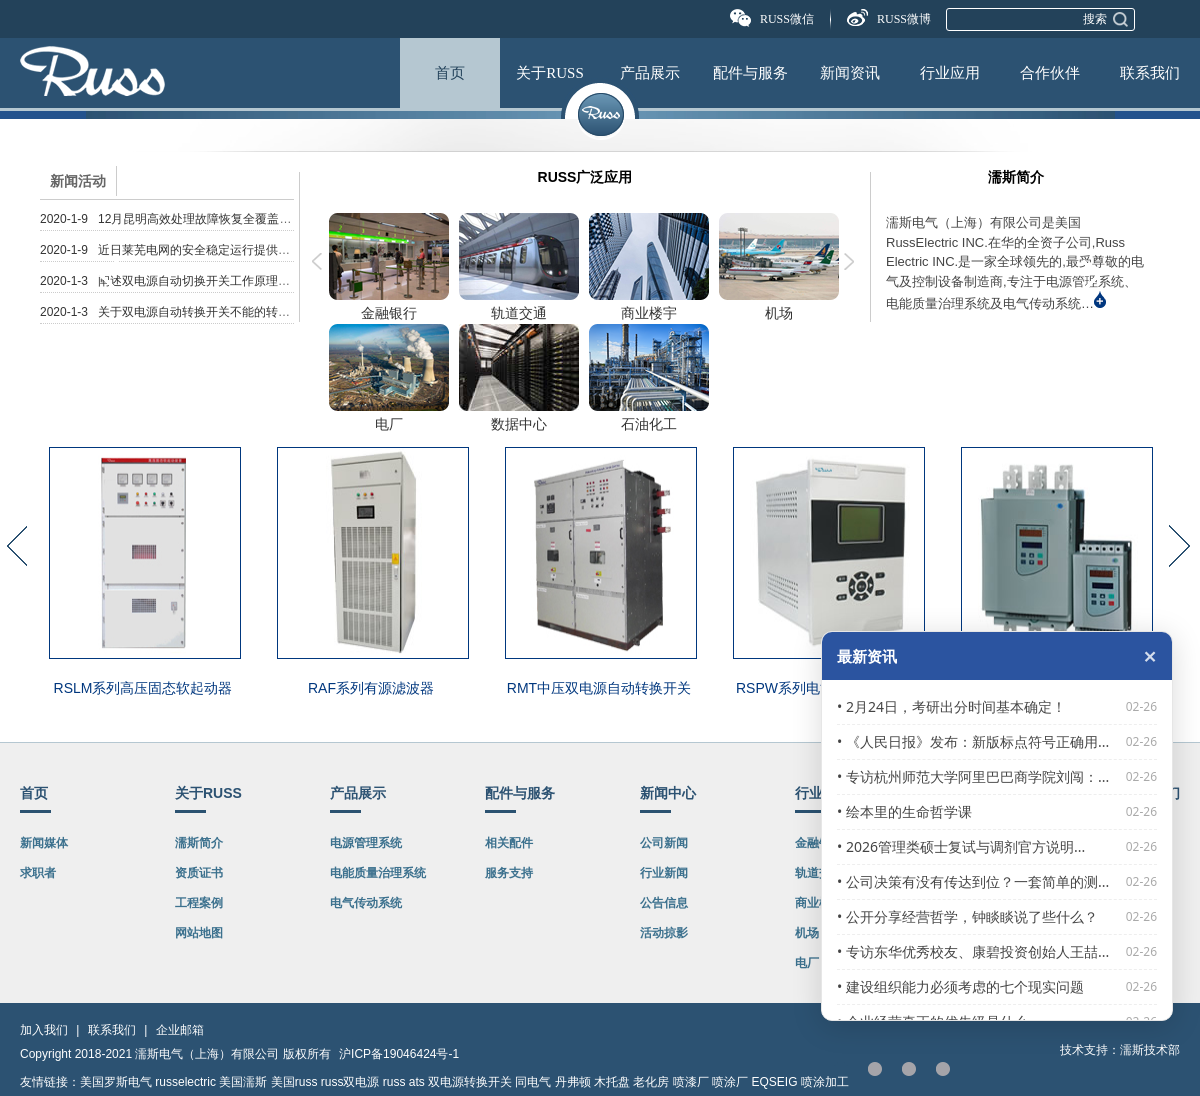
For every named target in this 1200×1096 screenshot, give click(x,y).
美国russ (294, 1082)
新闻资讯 (850, 73)
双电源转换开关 (470, 1082)
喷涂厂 (730, 1082)
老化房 (651, 1082)
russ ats (404, 1082)
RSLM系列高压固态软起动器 (143, 688)
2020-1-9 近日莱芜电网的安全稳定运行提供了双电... (182, 250)
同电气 (533, 1082)
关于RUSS (550, 73)
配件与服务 (750, 73)
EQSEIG (775, 1082)
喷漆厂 (691, 1082)
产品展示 (650, 73)
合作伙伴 (1050, 73)
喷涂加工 (825, 1082)
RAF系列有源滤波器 (371, 688)
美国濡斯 (243, 1082)
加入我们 (44, 1030)
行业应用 (950, 73)
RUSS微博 (904, 19)
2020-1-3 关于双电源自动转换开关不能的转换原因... (182, 312)
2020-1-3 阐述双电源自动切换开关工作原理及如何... (182, 281)
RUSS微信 (787, 19)
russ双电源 (350, 1082)
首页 (450, 73)
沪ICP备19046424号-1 (399, 1054)
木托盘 (612, 1082)
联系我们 (1150, 73)
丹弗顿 (573, 1082)
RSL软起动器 (1054, 688)
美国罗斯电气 (116, 1082)
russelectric (185, 1082)
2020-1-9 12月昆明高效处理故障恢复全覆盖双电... (176, 219)
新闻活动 (78, 181)
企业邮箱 (180, 1030)
